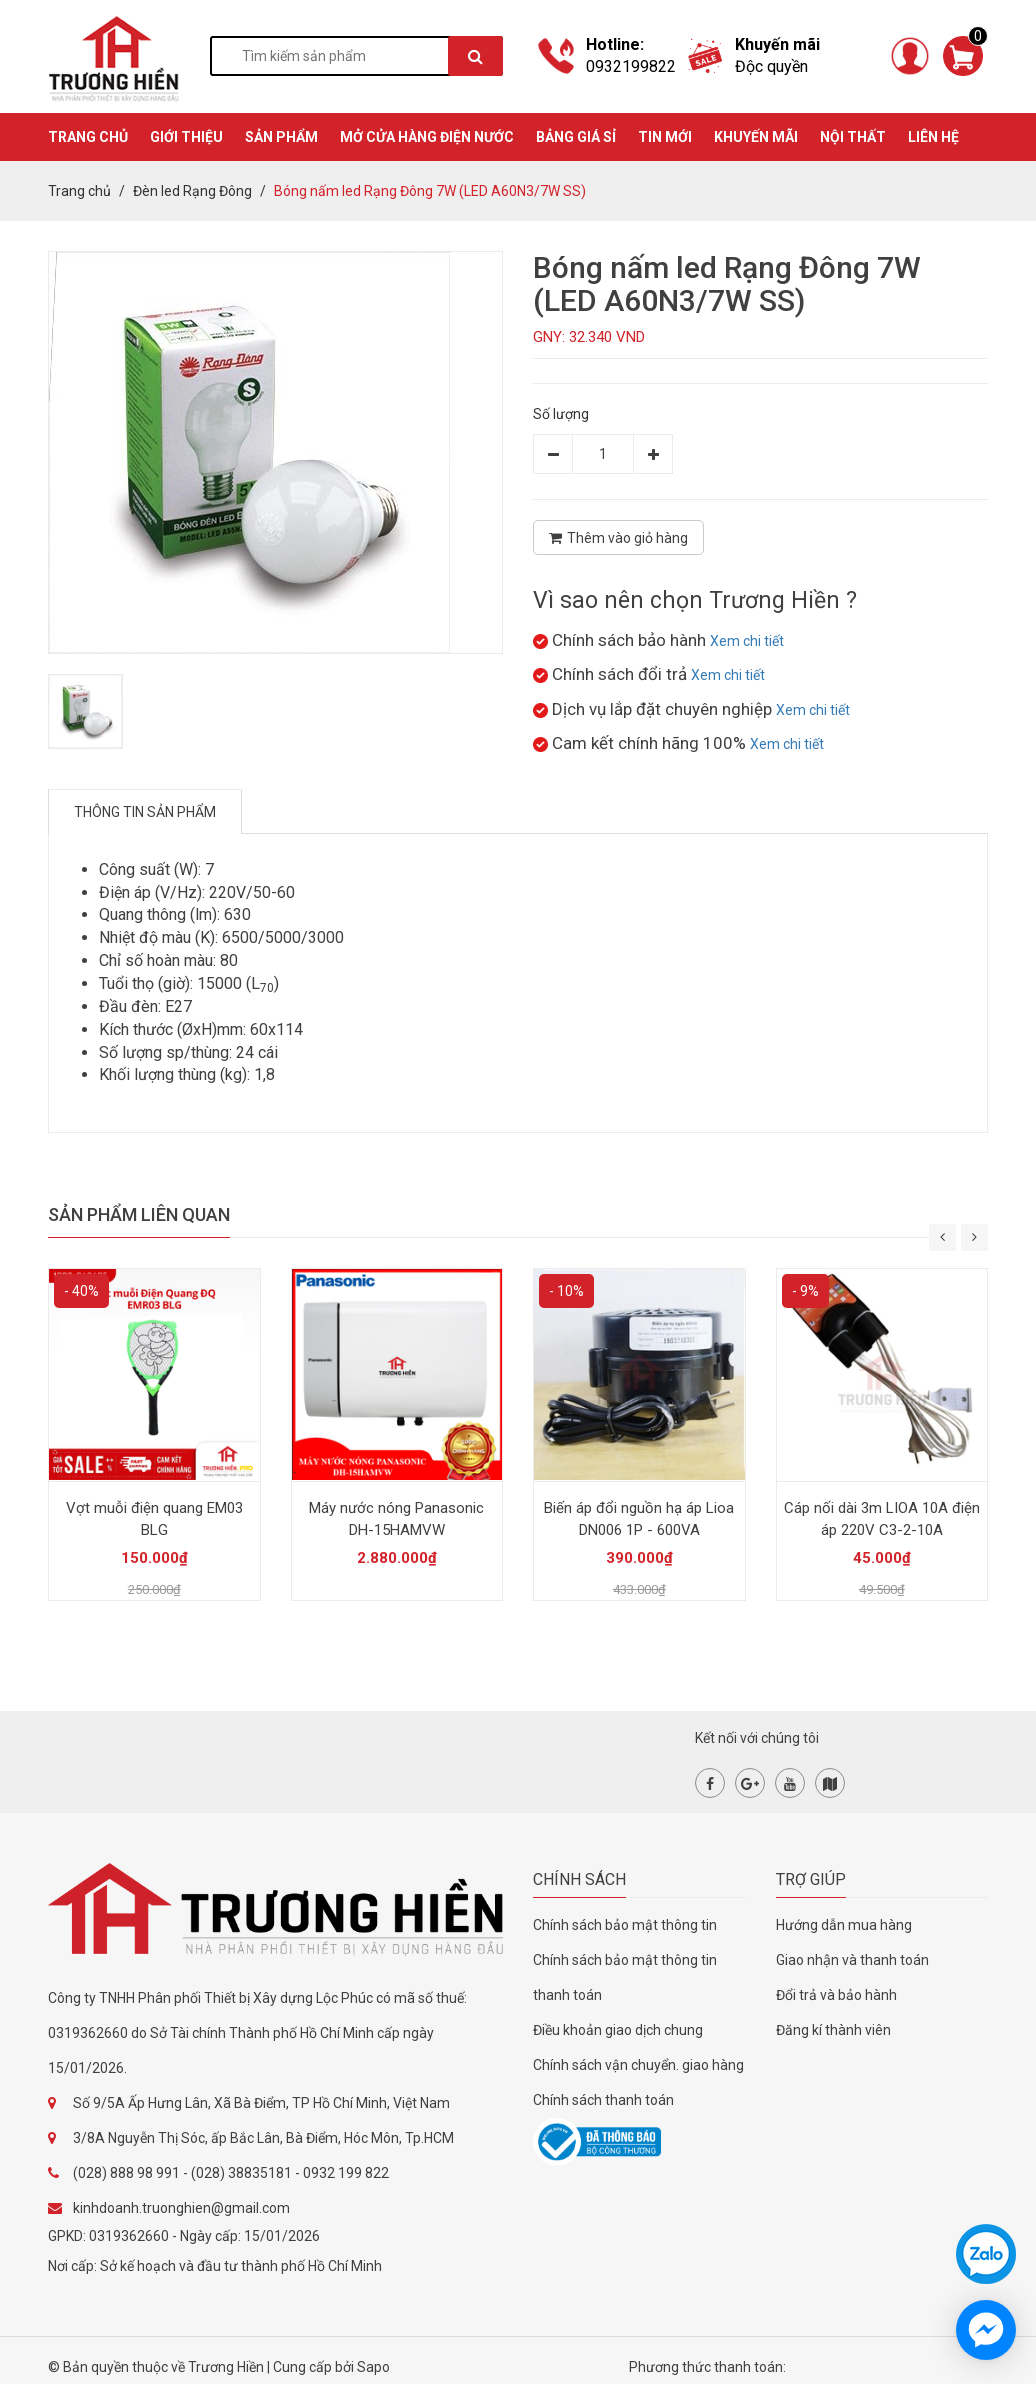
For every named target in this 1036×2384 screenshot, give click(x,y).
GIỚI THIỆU (186, 137)
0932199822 (631, 66)
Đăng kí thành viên (833, 2030)
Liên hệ (933, 137)
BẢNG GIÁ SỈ (576, 137)
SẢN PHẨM (281, 137)
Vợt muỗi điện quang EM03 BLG (154, 1519)
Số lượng (561, 414)
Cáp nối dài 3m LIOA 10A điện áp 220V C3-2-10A (882, 1519)
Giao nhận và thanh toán (852, 1960)
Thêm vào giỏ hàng (618, 538)
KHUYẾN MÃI (756, 137)
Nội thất (853, 137)
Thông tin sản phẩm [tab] (145, 812)
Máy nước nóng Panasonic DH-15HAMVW (396, 1519)
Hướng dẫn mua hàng (844, 1925)
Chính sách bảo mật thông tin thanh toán (625, 1977)
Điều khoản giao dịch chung (618, 2030)
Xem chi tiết (747, 641)
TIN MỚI (665, 137)
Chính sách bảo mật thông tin (625, 1925)
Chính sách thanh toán (603, 2100)
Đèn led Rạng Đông (192, 191)
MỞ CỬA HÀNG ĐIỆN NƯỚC (427, 137)
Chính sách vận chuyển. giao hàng (638, 2065)
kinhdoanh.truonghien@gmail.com (181, 2208)
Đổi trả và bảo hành (836, 1995)
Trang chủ (79, 191)
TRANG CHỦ (88, 137)
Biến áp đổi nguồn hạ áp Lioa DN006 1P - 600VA (639, 1519)
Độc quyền (771, 66)
